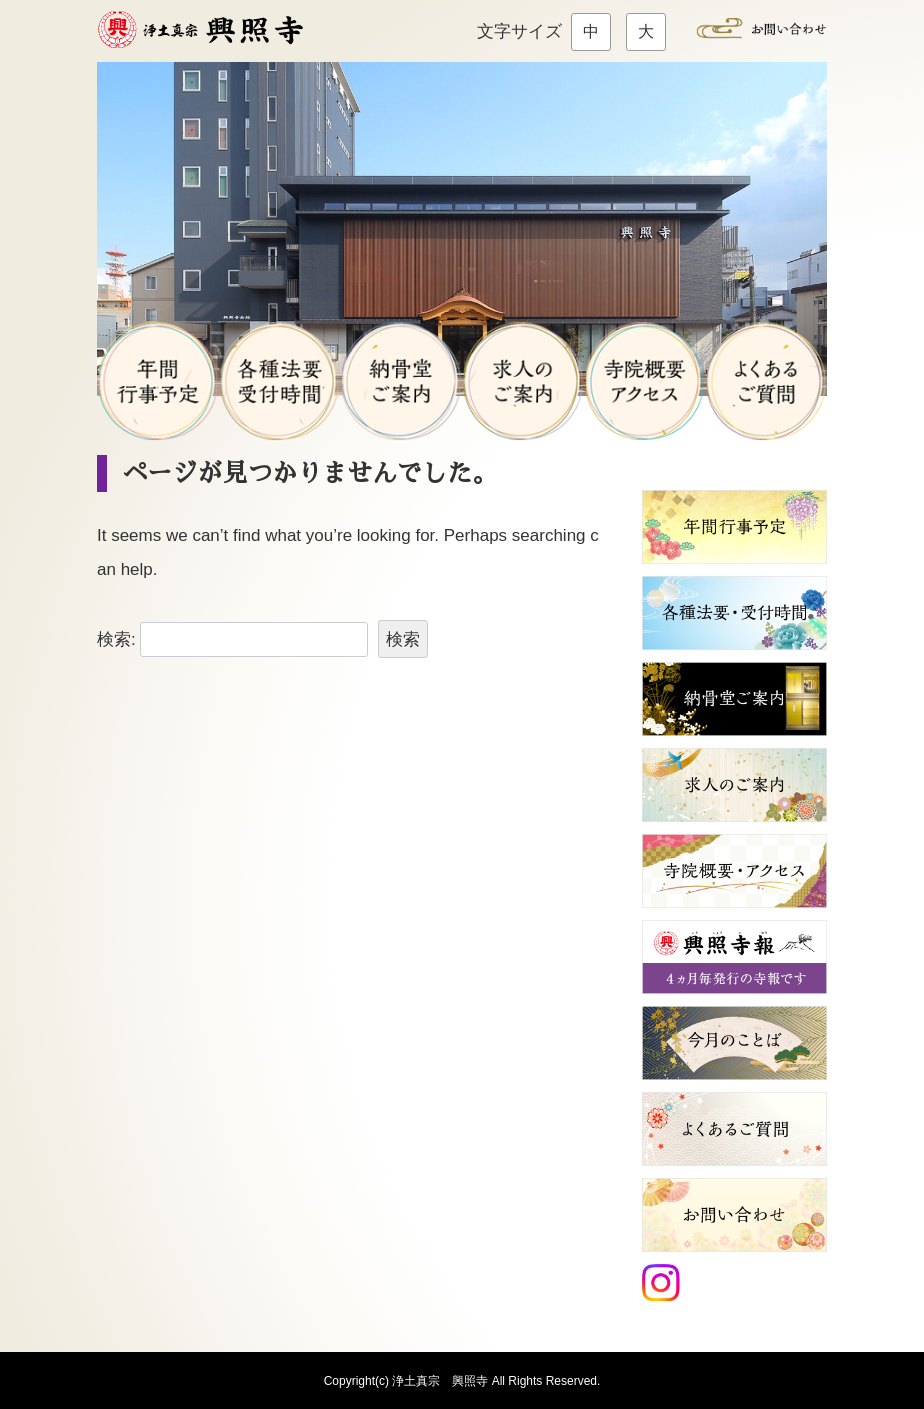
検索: (116, 639)
